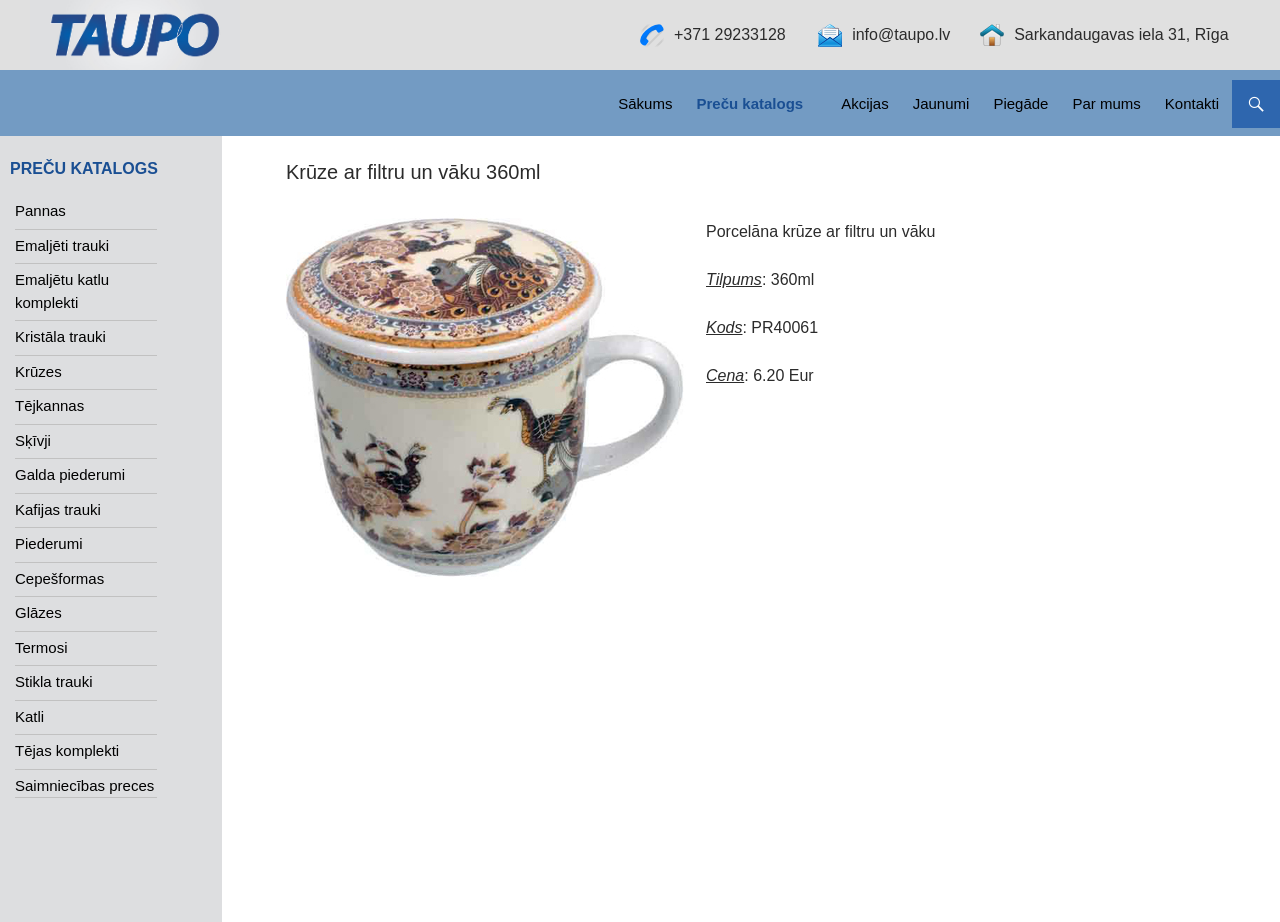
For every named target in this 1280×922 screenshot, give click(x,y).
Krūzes (38, 371)
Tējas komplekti (67, 750)
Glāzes (38, 612)
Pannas (40, 210)
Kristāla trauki (60, 336)
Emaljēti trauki (62, 245)
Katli (29, 716)
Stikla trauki (54, 681)
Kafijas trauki (58, 509)
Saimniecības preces (84, 785)
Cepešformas (59, 578)
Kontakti (1192, 103)
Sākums (645, 103)
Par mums (1106, 103)
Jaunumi (941, 103)
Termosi (41, 647)
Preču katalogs (749, 103)
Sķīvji (33, 440)
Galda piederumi (70, 474)
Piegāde (1020, 103)
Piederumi (49, 543)
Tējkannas (49, 405)
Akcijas (865, 103)
